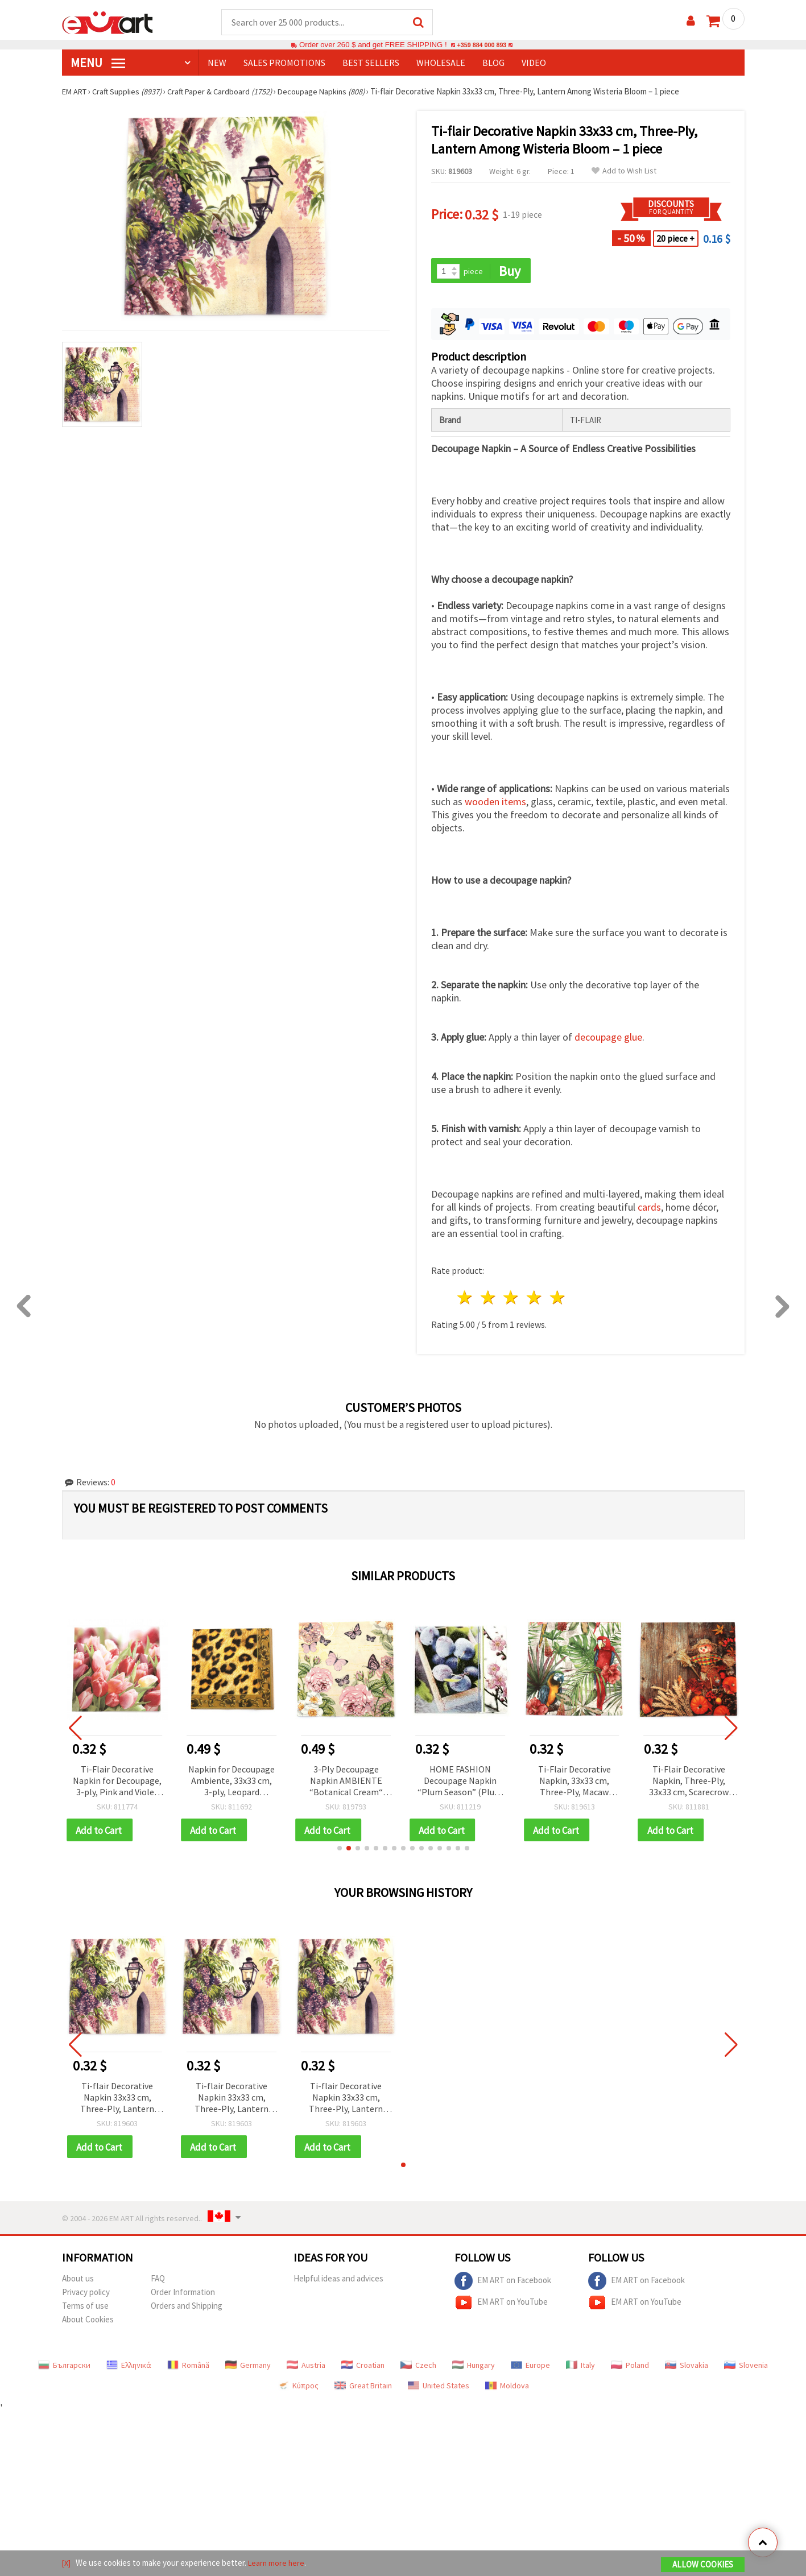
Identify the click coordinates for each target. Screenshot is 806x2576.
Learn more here (278, 2563)
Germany (248, 2368)
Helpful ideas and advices (338, 2281)
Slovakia (686, 2368)
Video (534, 63)
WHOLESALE (440, 63)
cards (649, 1208)
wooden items (495, 803)
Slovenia (746, 2368)
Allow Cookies (702, 2565)
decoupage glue (608, 1038)
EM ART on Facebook (502, 2284)
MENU (98, 63)
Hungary (473, 2368)
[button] (339, 1850)
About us (78, 2281)
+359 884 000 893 (482, 45)
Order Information (183, 2295)
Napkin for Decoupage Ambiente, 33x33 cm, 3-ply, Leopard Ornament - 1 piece (231, 1782)
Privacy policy (86, 2295)
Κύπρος (298, 2389)
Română (188, 2368)
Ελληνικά (128, 2368)
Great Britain (363, 2389)
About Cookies (88, 2322)
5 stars (558, 1299)
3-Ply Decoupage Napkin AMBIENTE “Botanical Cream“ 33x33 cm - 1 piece (346, 1782)
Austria (306, 2368)
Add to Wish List (624, 171)
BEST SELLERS (370, 63)
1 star (465, 1299)
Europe (530, 2368)
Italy (580, 2368)
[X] (67, 2563)
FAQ (158, 2281)
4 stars (535, 1299)
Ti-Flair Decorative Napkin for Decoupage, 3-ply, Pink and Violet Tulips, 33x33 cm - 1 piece (117, 1782)
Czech (418, 2368)
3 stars (511, 1299)
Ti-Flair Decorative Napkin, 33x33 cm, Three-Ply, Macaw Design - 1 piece (574, 1782)
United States (438, 2389)
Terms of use (85, 2309)
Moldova (507, 2389)
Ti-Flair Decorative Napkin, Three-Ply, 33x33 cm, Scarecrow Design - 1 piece (689, 1782)
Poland (630, 2368)
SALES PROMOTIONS (284, 63)
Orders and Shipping (186, 2309)
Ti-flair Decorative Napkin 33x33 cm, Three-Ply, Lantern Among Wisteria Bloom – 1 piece (117, 2100)
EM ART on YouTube (501, 2306)
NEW (217, 63)
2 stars (488, 1299)
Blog (493, 63)
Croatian (363, 2368)
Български (64, 2368)
